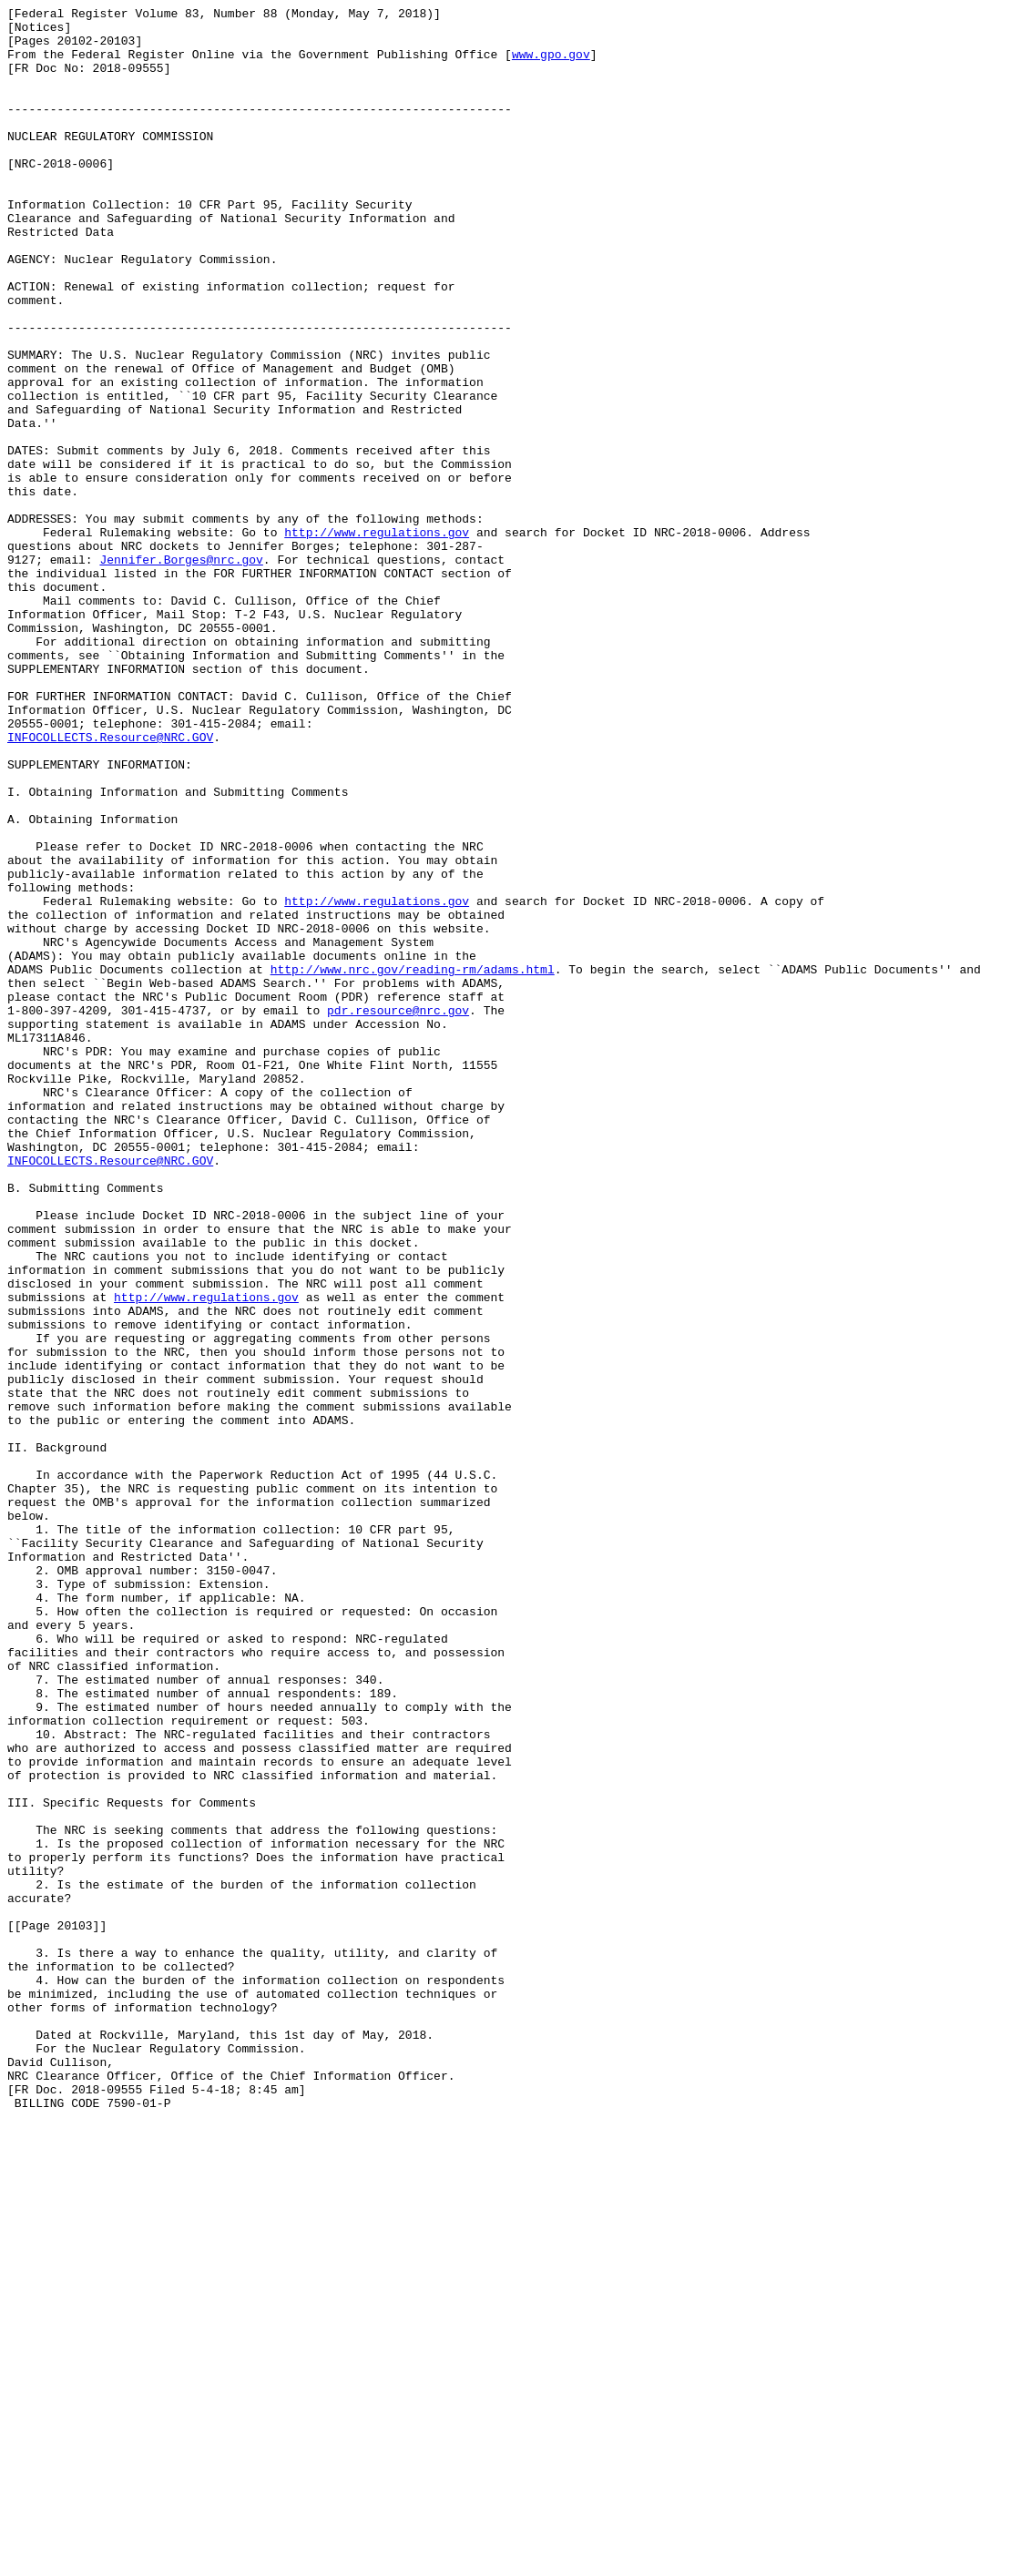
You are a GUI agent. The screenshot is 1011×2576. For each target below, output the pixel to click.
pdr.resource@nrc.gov (398, 1212)
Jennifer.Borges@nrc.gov (180, 671)
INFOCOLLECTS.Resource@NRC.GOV (110, 884)
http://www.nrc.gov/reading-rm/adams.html (413, 1163)
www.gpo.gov (551, 64)
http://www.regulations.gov (376, 638)
